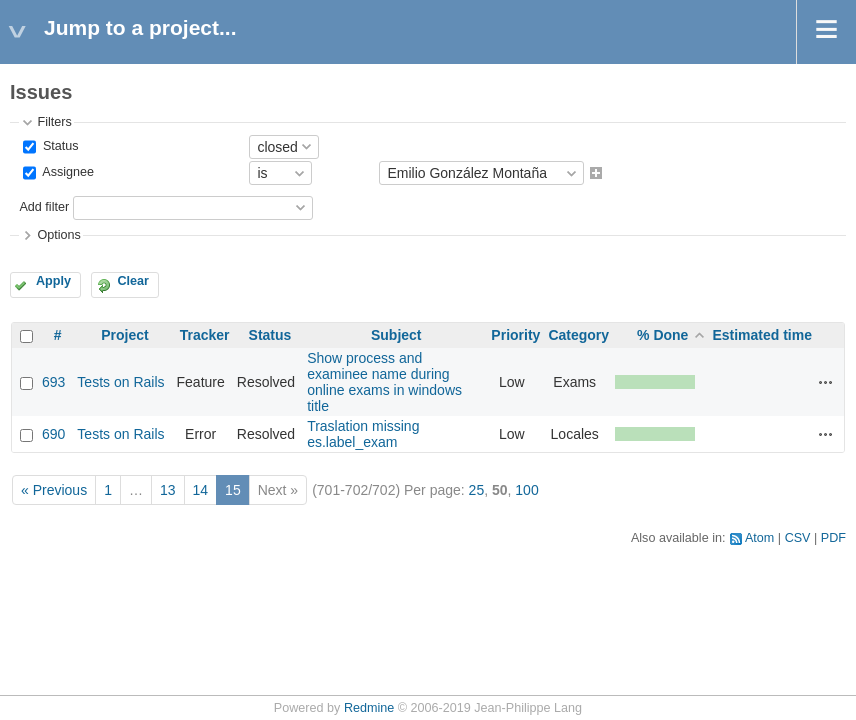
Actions (826, 382)
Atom (759, 538)
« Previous (54, 490)
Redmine (369, 708)
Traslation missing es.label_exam (363, 434)
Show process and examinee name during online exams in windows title (384, 382)
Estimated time (762, 335)
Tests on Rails (120, 382)
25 (477, 490)
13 (168, 490)
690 (53, 434)
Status (58, 146)
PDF (833, 538)
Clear (133, 281)
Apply (53, 281)
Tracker (205, 335)
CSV (798, 538)
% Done (662, 335)
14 (201, 490)
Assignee (66, 173)
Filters (54, 122)
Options (58, 235)
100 (526, 490)
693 (53, 382)
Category (578, 335)
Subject (396, 335)
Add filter (44, 207)
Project (124, 335)
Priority (515, 335)
